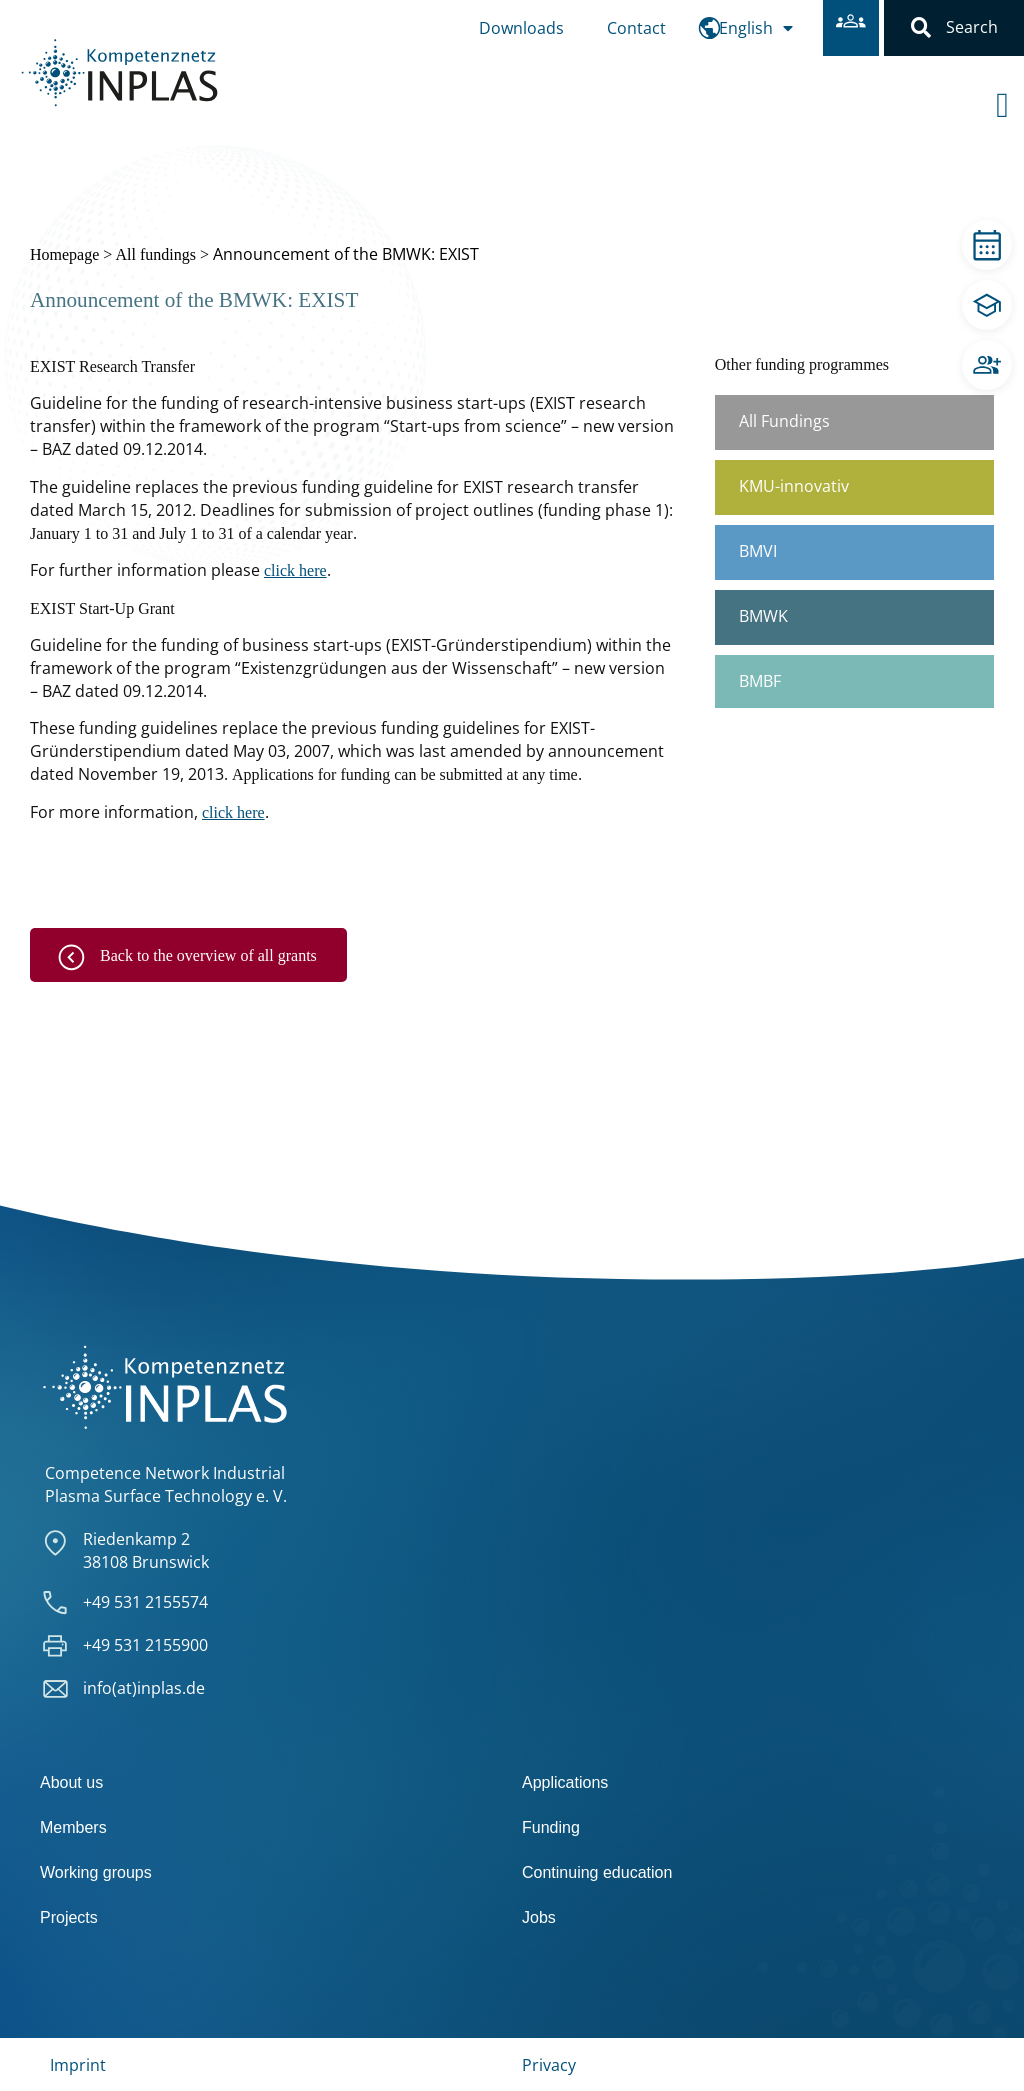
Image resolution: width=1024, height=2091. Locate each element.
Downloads (521, 28)
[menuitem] (756, 28)
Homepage (64, 254)
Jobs (539, 1917)
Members (73, 1827)
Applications (565, 1782)
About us (71, 1782)
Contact (636, 28)
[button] (921, 28)
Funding (551, 1827)
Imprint (78, 2065)
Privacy (549, 2065)
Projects (69, 1917)
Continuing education (597, 1872)
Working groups (96, 1872)
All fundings (155, 254)
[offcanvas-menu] (1010, 89)
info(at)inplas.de (144, 1688)
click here (295, 570)
